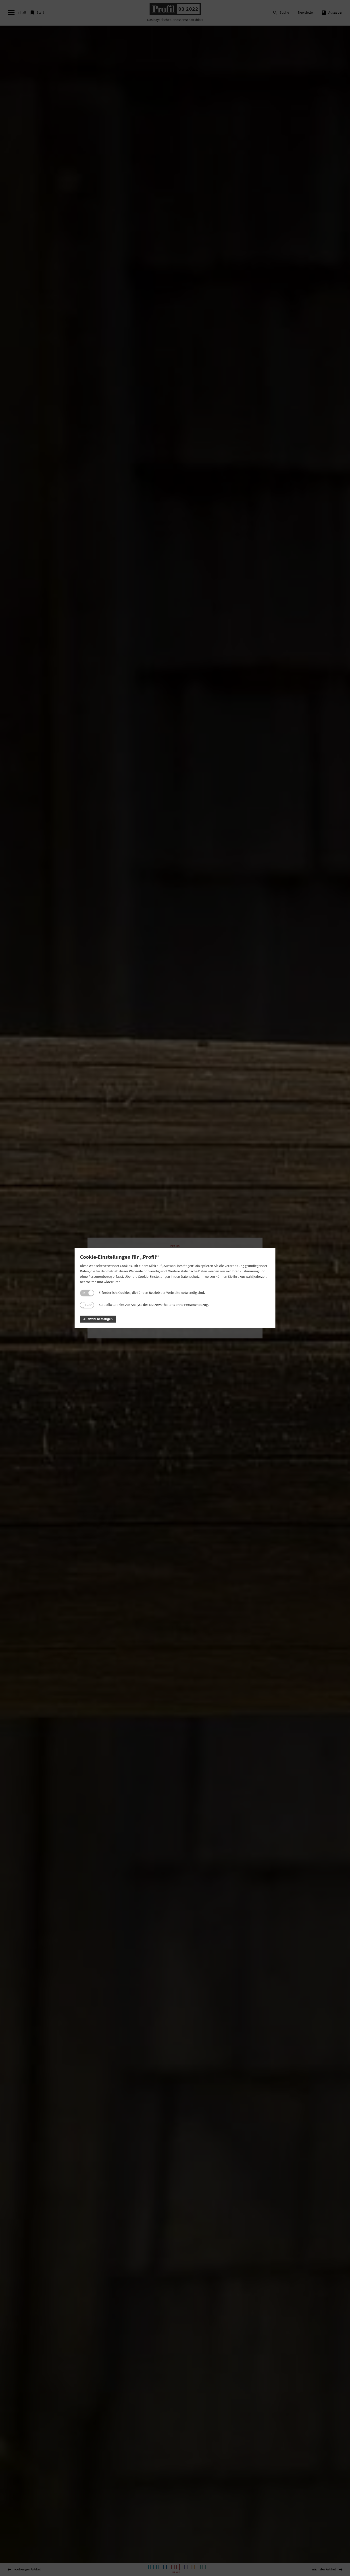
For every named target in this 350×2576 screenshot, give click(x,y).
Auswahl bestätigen (97, 1319)
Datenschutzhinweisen (198, 1276)
